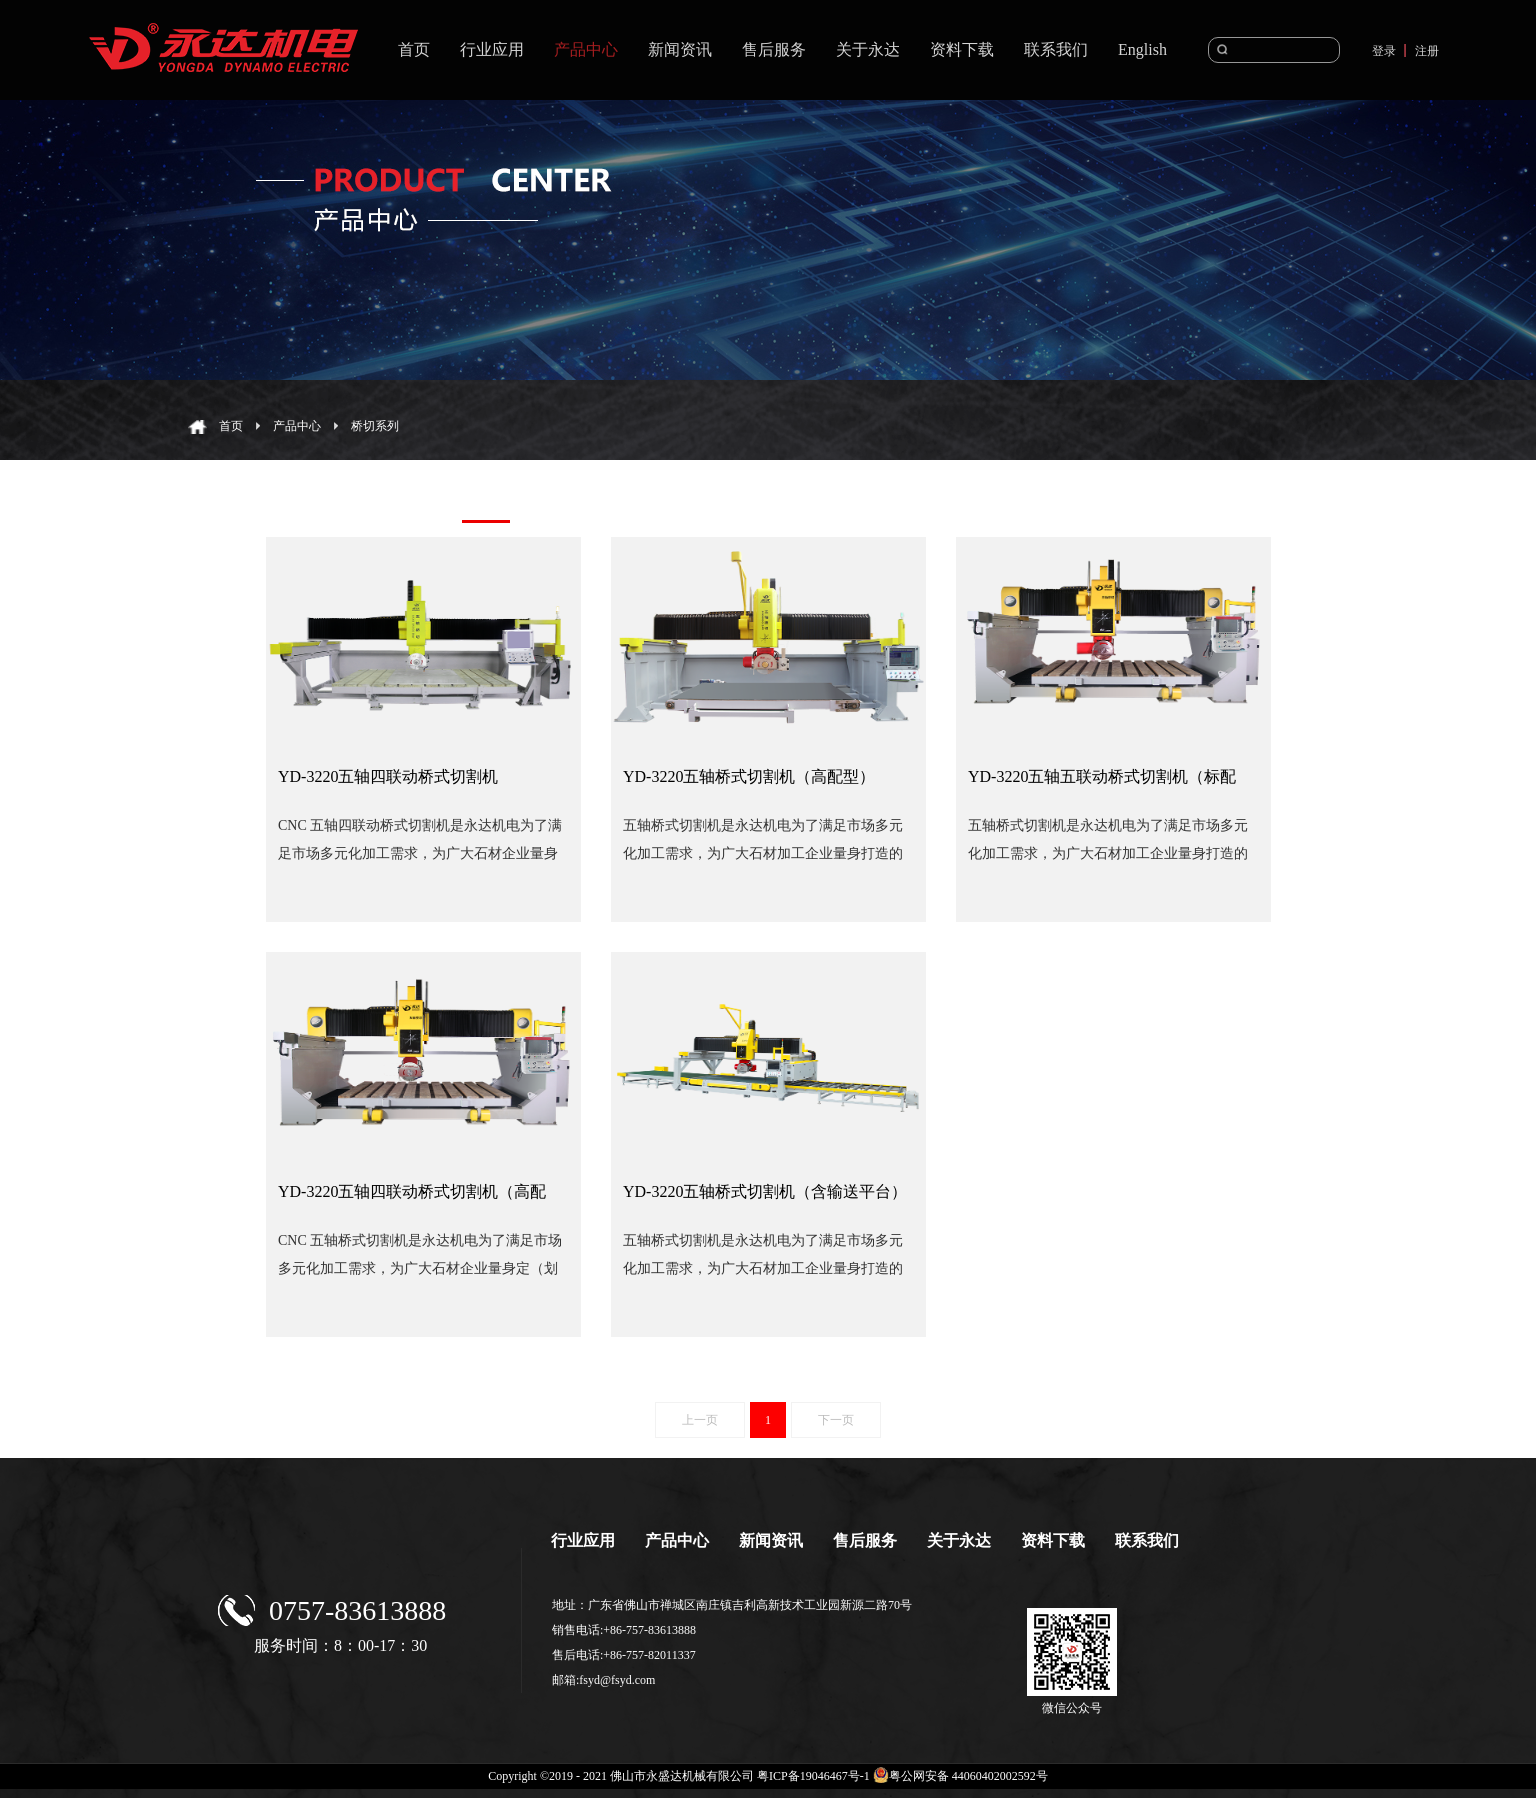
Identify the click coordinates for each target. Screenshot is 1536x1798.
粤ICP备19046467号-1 (813, 1776)
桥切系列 (375, 426)
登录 (1384, 51)
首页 (414, 49)
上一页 (700, 1420)
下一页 (836, 1420)
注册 (1427, 51)
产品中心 (297, 426)
